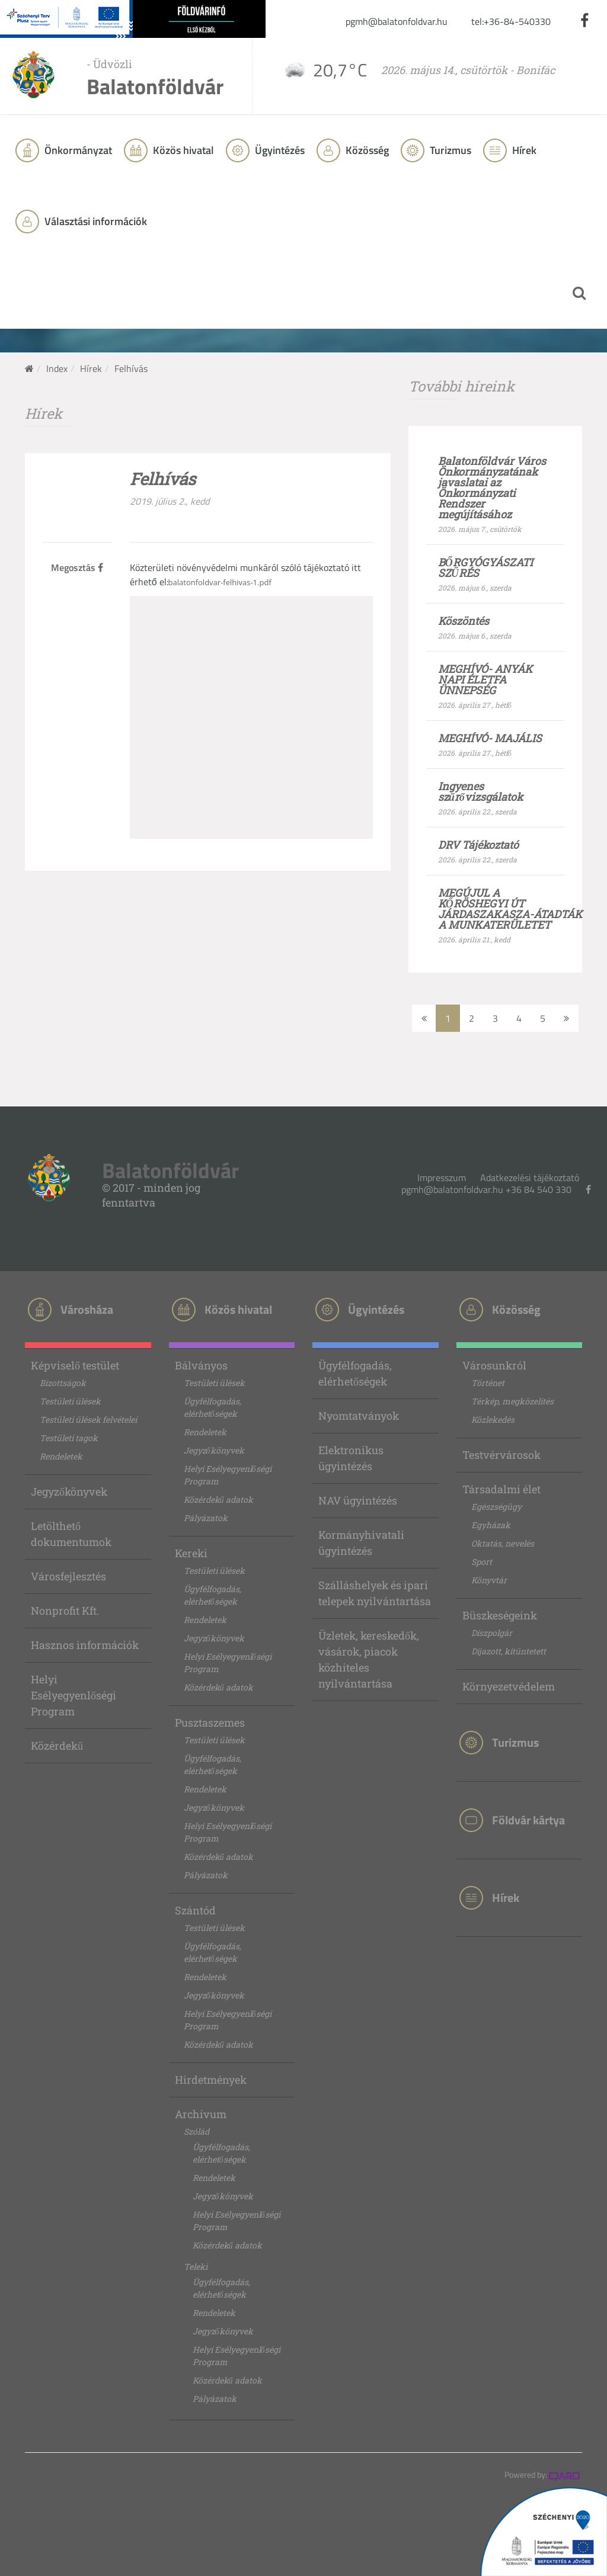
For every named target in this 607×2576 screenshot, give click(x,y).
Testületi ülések (70, 1401)
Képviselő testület (75, 1365)
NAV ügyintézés (357, 1500)
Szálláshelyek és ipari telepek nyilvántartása (374, 1593)
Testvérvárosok (501, 1455)
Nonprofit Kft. (65, 1610)
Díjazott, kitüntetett (508, 1651)
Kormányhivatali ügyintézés (361, 1543)
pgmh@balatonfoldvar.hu (397, 21)
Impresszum (441, 1177)
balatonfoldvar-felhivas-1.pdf (219, 582)
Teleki (195, 2266)
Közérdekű (57, 1745)
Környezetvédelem (508, 1686)
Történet (487, 1382)
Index (57, 368)
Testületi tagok (69, 1437)
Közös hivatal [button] (182, 150)
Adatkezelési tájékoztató (529, 1177)
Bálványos (201, 1365)
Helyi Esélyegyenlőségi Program (73, 1695)
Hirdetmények (211, 2080)
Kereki (191, 1553)
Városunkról (494, 1365)
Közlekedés (493, 1419)
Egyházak (490, 1525)
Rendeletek (61, 1456)
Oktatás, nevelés (502, 1543)
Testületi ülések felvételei (88, 1419)
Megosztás (77, 567)
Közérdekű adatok (218, 1499)
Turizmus (449, 150)
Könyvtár (489, 1580)
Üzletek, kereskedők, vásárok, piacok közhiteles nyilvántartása (368, 1659)
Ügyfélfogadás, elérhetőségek (212, 1407)
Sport (481, 1561)
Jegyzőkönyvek (69, 1491)
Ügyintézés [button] (279, 150)
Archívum (200, 2114)
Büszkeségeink (499, 1615)
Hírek (523, 150)
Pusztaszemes (210, 1722)
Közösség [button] (366, 150)
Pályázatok (206, 1517)
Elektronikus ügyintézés (351, 1458)
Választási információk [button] (94, 221)
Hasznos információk (85, 1645)
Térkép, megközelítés (512, 1401)
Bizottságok (63, 1382)
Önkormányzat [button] (77, 150)
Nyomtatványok (358, 1416)
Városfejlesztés (68, 1576)
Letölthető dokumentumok (71, 1534)
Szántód (195, 1910)
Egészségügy (496, 1506)
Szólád (196, 2131)
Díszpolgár (491, 1632)
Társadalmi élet (501, 1489)
